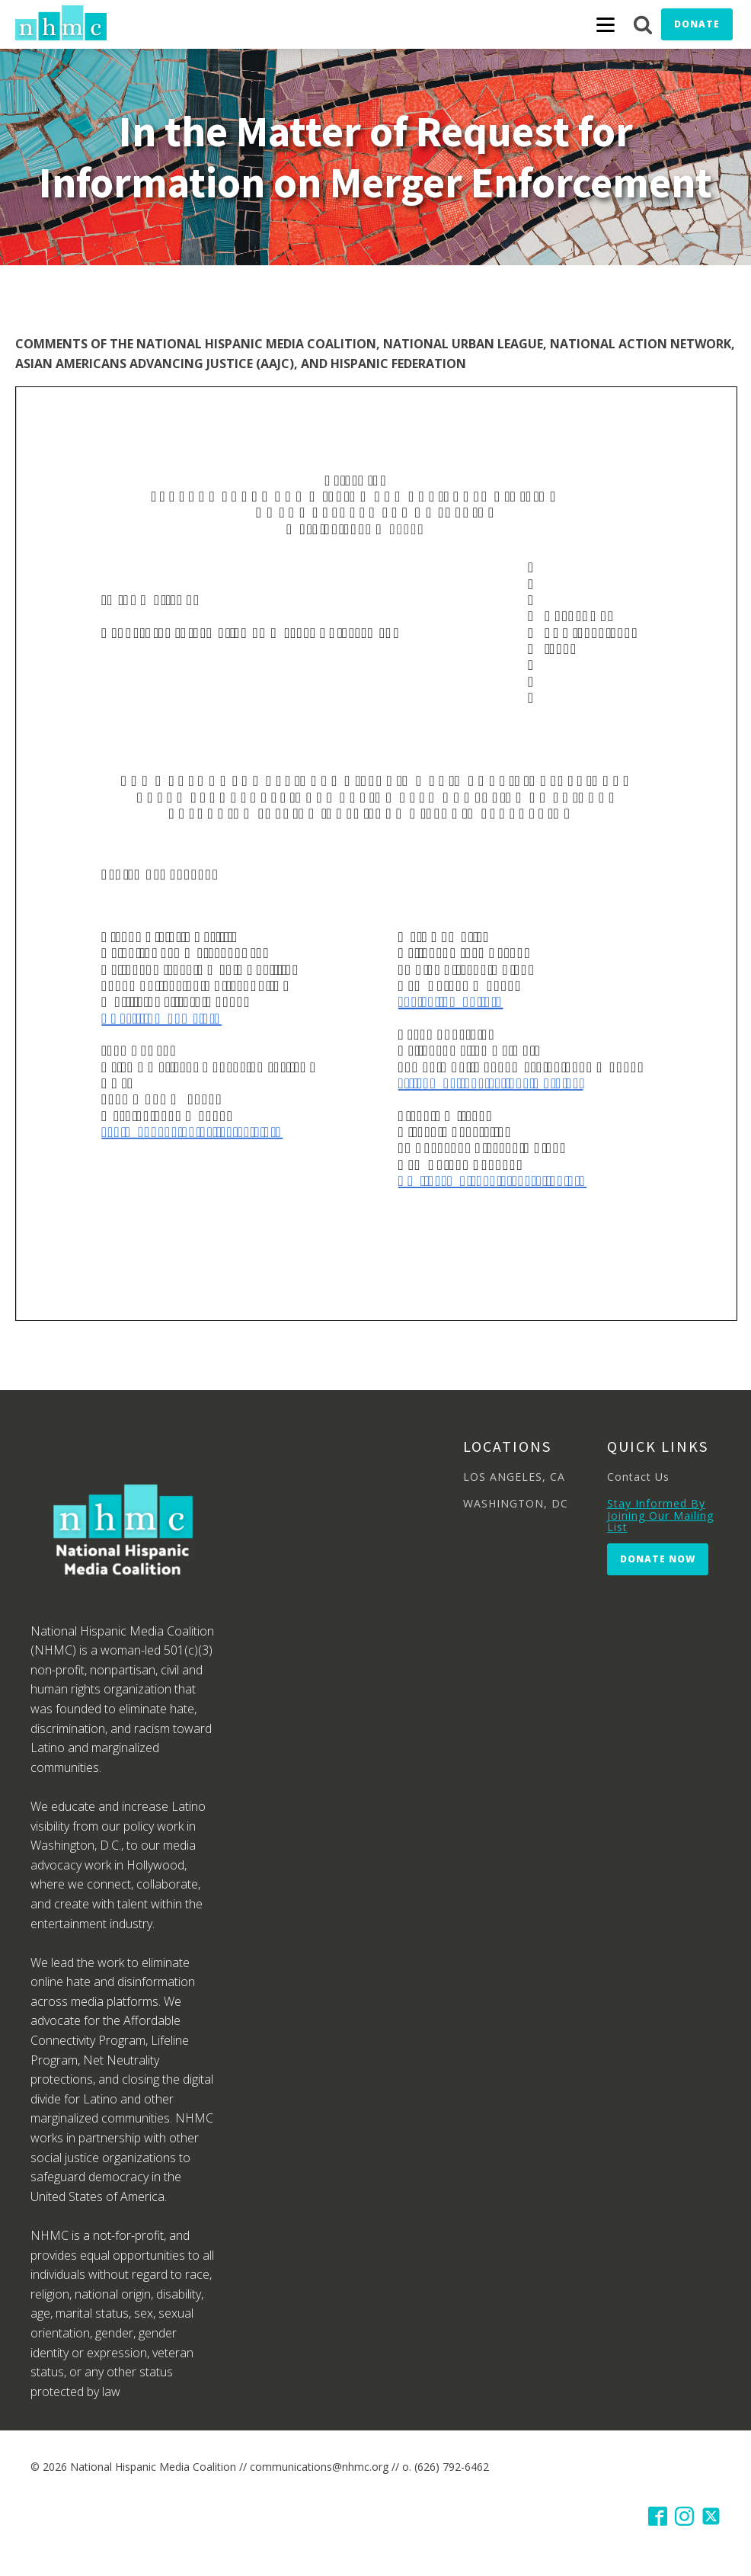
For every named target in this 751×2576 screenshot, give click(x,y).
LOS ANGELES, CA (514, 1476)
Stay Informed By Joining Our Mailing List (660, 1515)
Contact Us (638, 1476)
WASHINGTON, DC (515, 1503)
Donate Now (657, 1558)
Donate (697, 24)
